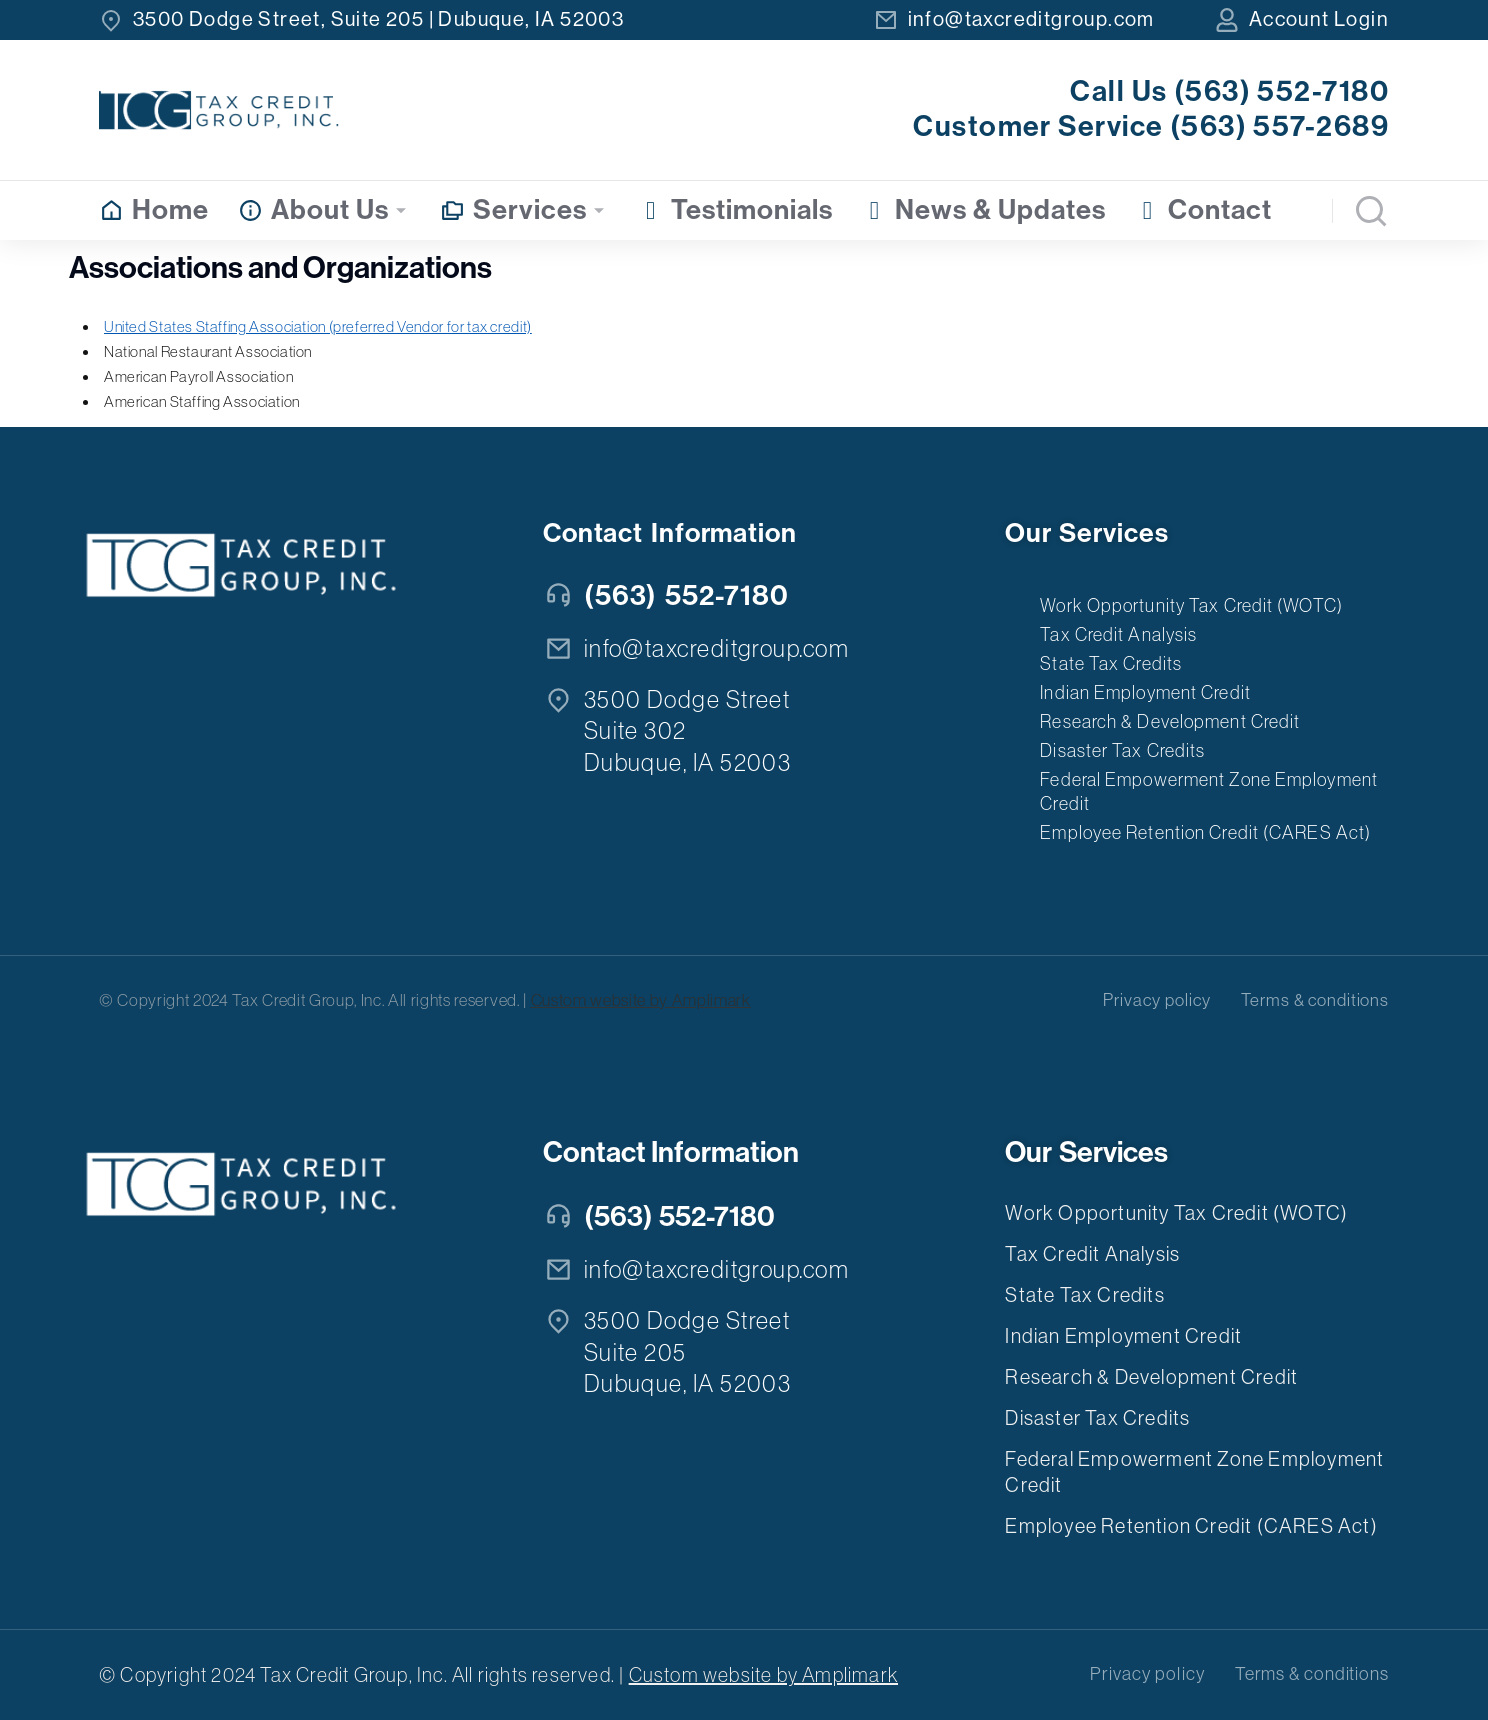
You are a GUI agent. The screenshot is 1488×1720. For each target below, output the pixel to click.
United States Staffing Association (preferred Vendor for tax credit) (318, 326)
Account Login (1319, 19)
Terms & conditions (1315, 1000)
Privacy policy (1157, 1000)
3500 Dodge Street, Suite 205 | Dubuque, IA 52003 (378, 19)
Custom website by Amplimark (641, 1000)
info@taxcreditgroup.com (1031, 19)
